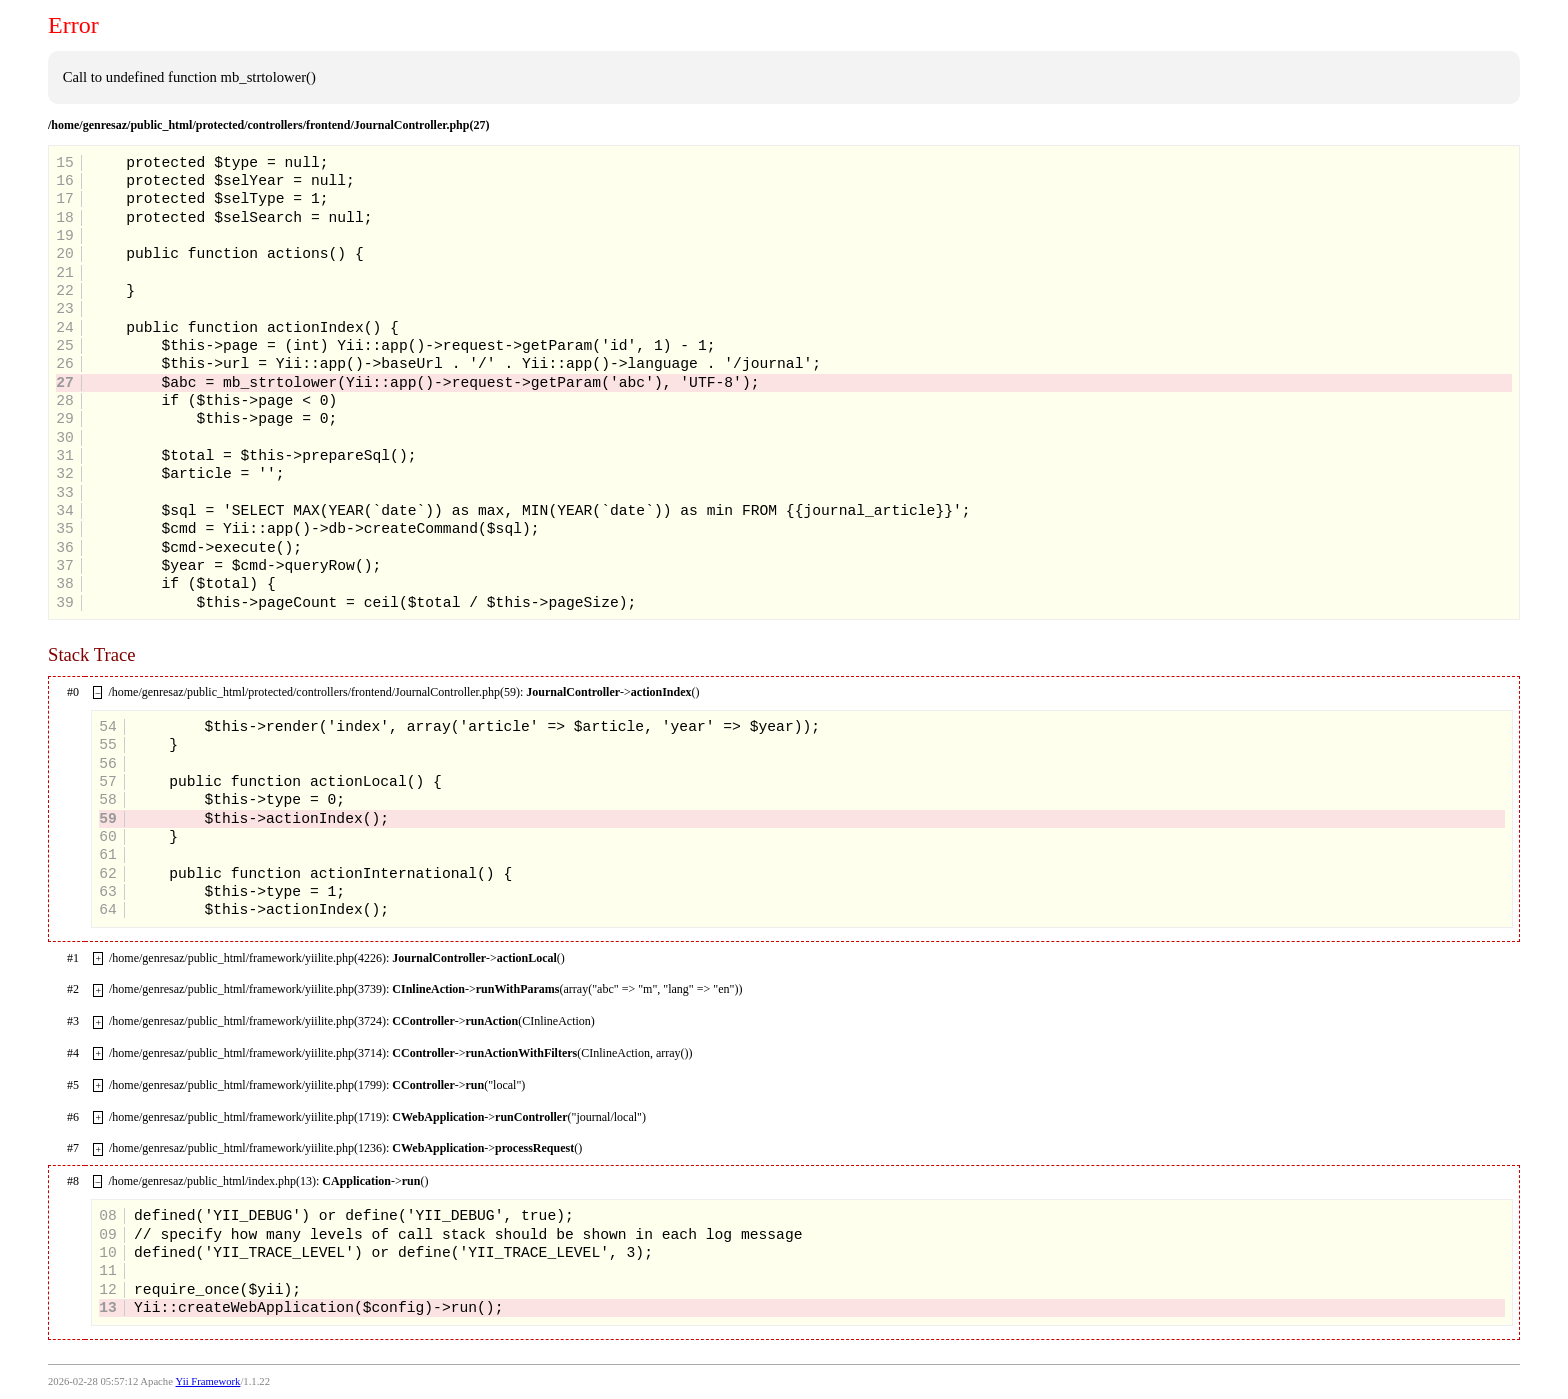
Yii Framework (208, 1381)
